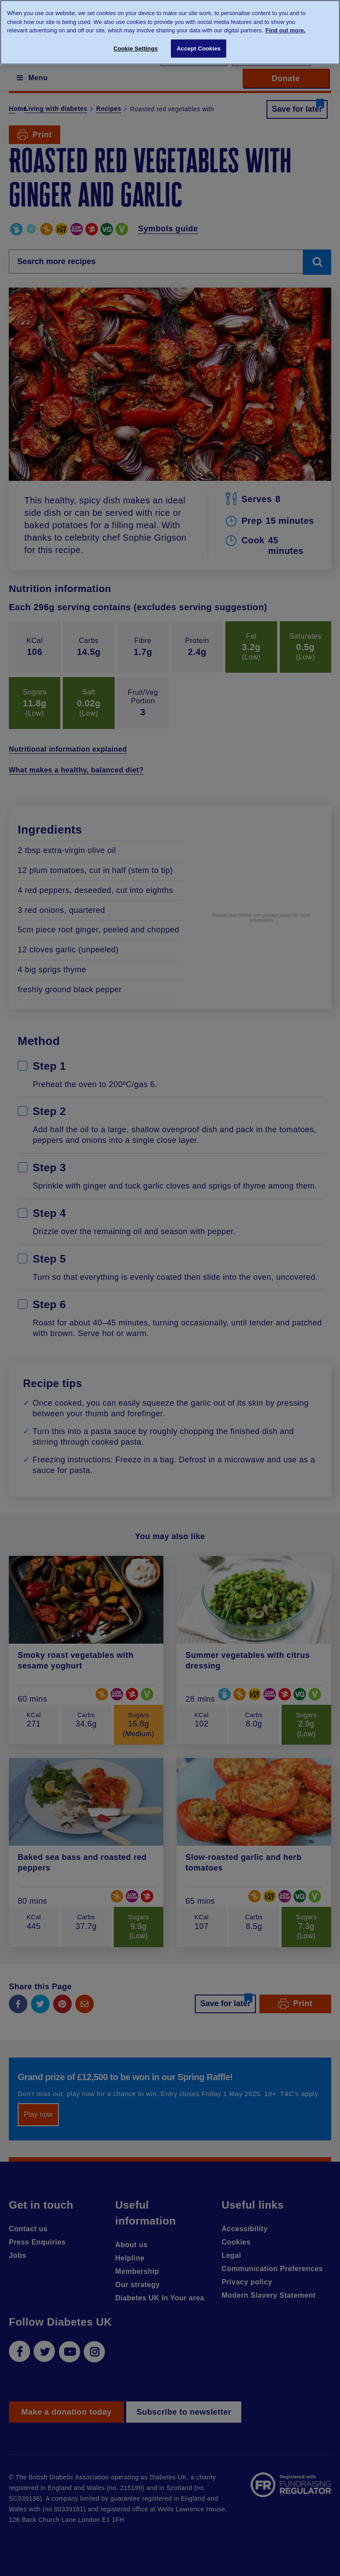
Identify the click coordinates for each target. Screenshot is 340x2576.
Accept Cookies (198, 48)
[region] (170, 32)
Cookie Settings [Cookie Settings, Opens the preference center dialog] (135, 48)
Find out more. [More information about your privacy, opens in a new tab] (285, 30)
